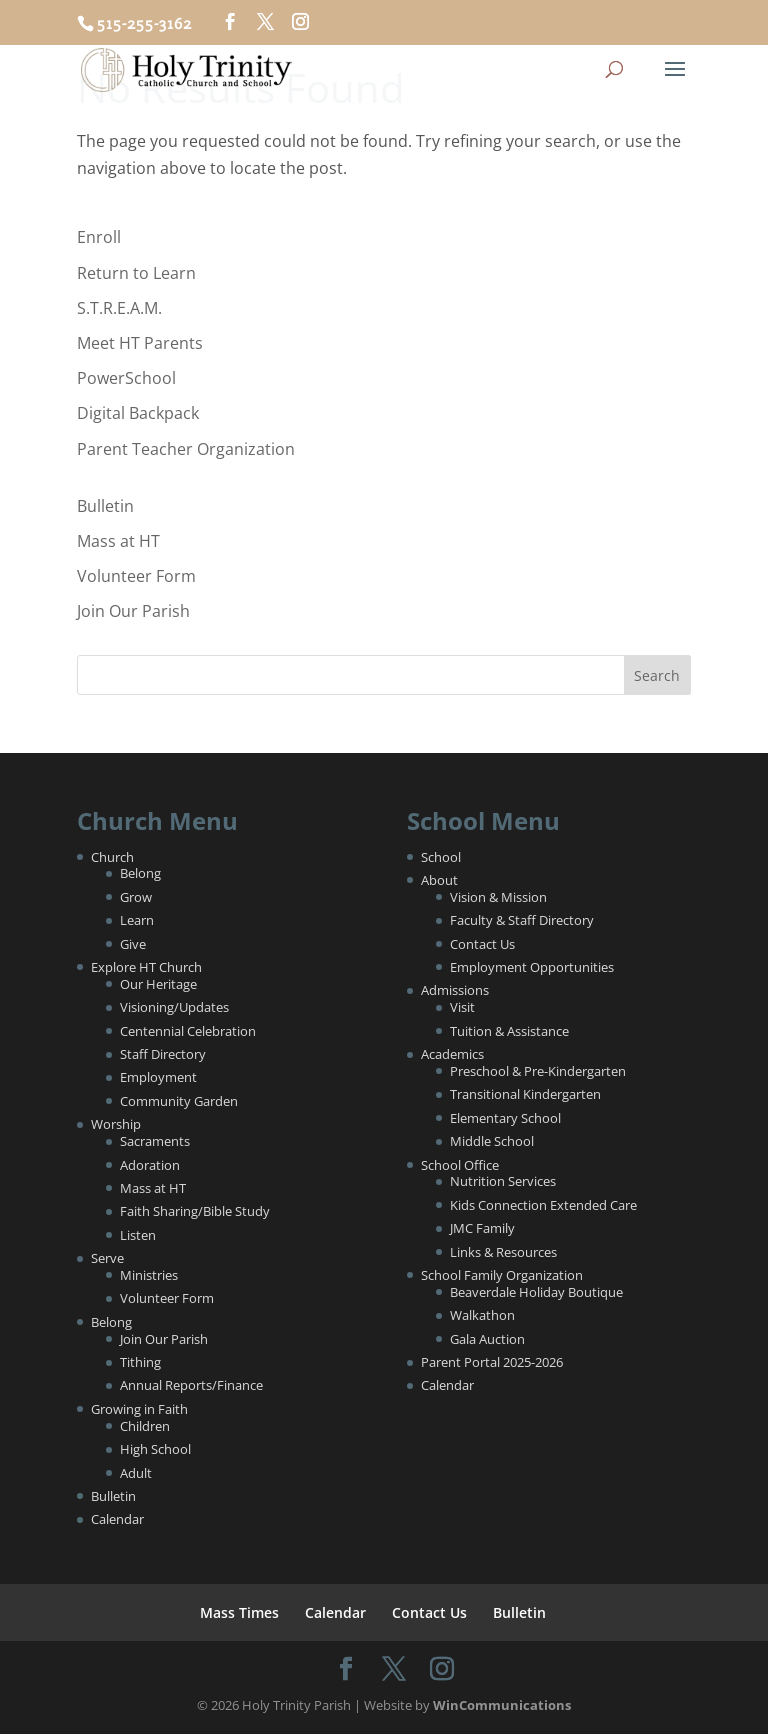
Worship (116, 1124)
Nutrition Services (503, 1181)
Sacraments (155, 1141)
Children (145, 1426)
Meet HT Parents (140, 343)
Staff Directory (163, 1054)
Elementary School (505, 1118)
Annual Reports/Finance (191, 1385)
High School (155, 1449)
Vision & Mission (498, 897)
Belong (140, 873)
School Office (460, 1165)
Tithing (140, 1362)
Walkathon (482, 1315)
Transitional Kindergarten (525, 1094)
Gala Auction (487, 1339)
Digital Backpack (138, 413)
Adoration (150, 1165)
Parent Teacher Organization (186, 449)
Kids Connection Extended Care (543, 1205)
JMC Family (482, 1228)
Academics (452, 1054)
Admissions (455, 990)
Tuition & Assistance (509, 1031)
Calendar (117, 1519)
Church (112, 857)
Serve (107, 1258)
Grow (136, 897)
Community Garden (179, 1101)
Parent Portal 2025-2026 (492, 1362)
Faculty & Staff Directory (522, 920)
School (441, 857)
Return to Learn (136, 273)
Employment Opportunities (532, 967)
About (439, 880)
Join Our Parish (133, 611)
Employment (158, 1077)
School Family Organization (502, 1275)
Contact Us (482, 944)
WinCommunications (502, 1705)
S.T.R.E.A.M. (119, 308)
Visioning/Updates (174, 1007)
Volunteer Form (136, 576)
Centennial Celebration (188, 1031)
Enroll (99, 237)
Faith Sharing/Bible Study (195, 1211)
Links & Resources (503, 1252)
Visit (462, 1007)
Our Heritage (158, 984)
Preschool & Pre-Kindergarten (538, 1071)
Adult (136, 1473)
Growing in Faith (139, 1409)
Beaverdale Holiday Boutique (536, 1292)
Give (133, 944)
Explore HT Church (146, 967)
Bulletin (105, 506)
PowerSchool (126, 378)
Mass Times (239, 1612)
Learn (137, 920)
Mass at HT (118, 541)
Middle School (492, 1141)
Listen (138, 1235)
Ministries (149, 1275)
